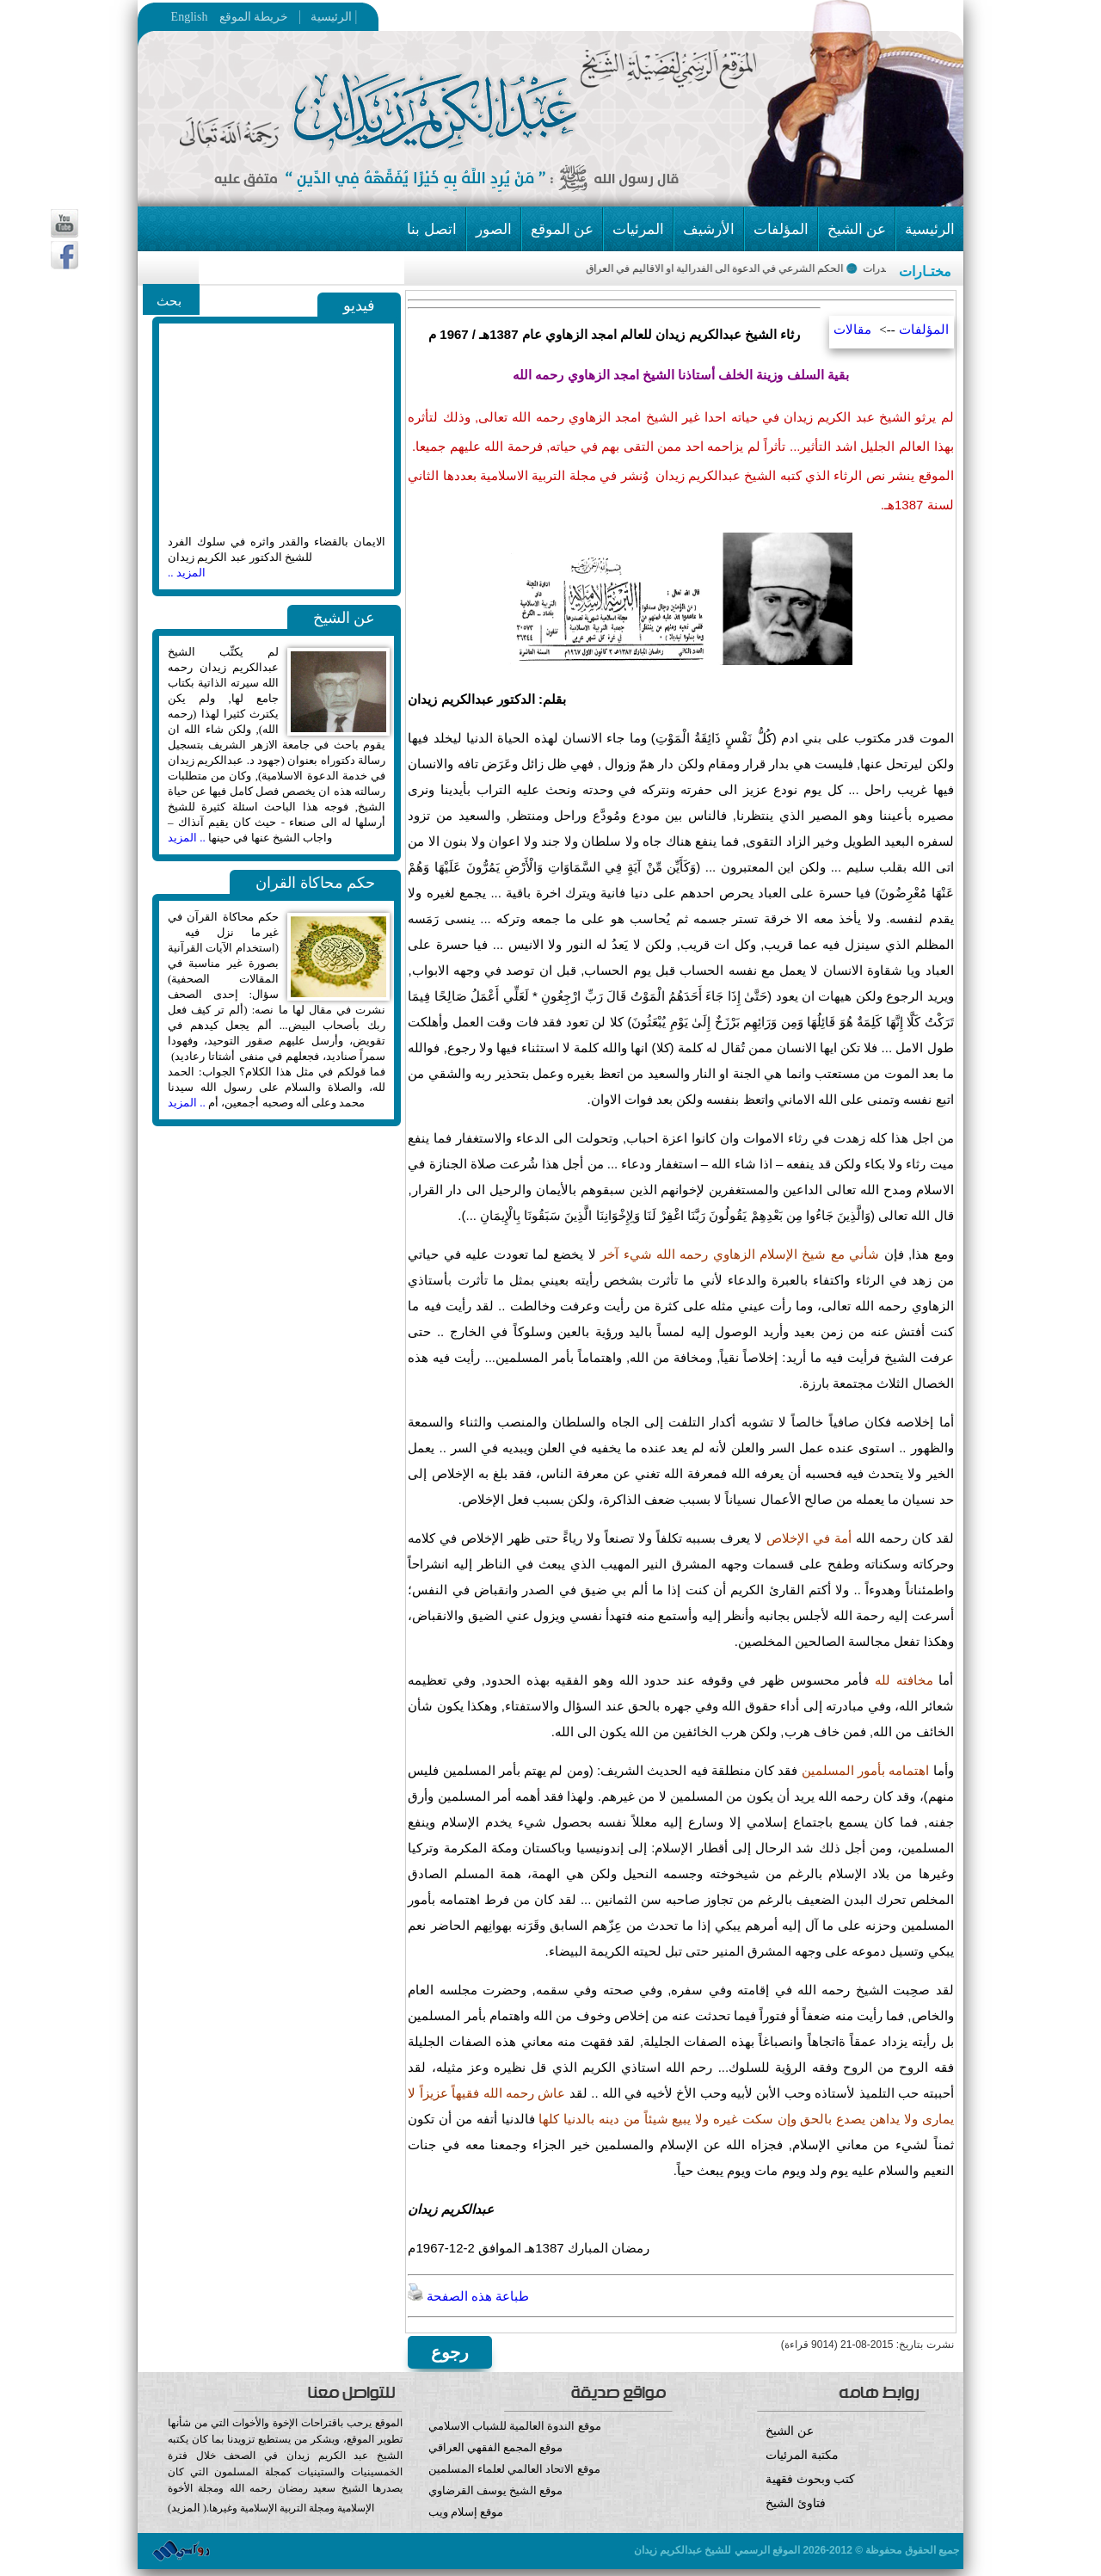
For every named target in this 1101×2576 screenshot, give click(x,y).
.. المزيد (187, 837)
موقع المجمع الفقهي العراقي (495, 2447)
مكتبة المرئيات (802, 2455)
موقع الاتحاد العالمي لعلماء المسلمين (514, 2468)
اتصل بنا (431, 229)
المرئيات (638, 229)
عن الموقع (562, 229)
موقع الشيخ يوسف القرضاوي (495, 2490)
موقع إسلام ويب (551, 2524)
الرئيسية (326, 16)
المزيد (185, 2507)
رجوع (450, 2352)
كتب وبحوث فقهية (810, 2479)
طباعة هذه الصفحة (468, 2296)
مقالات (852, 329)
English (189, 17)
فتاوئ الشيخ (796, 2503)
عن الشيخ (856, 229)
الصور (494, 229)
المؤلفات (781, 229)
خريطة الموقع (287, 16)
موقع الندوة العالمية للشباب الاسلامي (514, 2425)
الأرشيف (709, 229)
